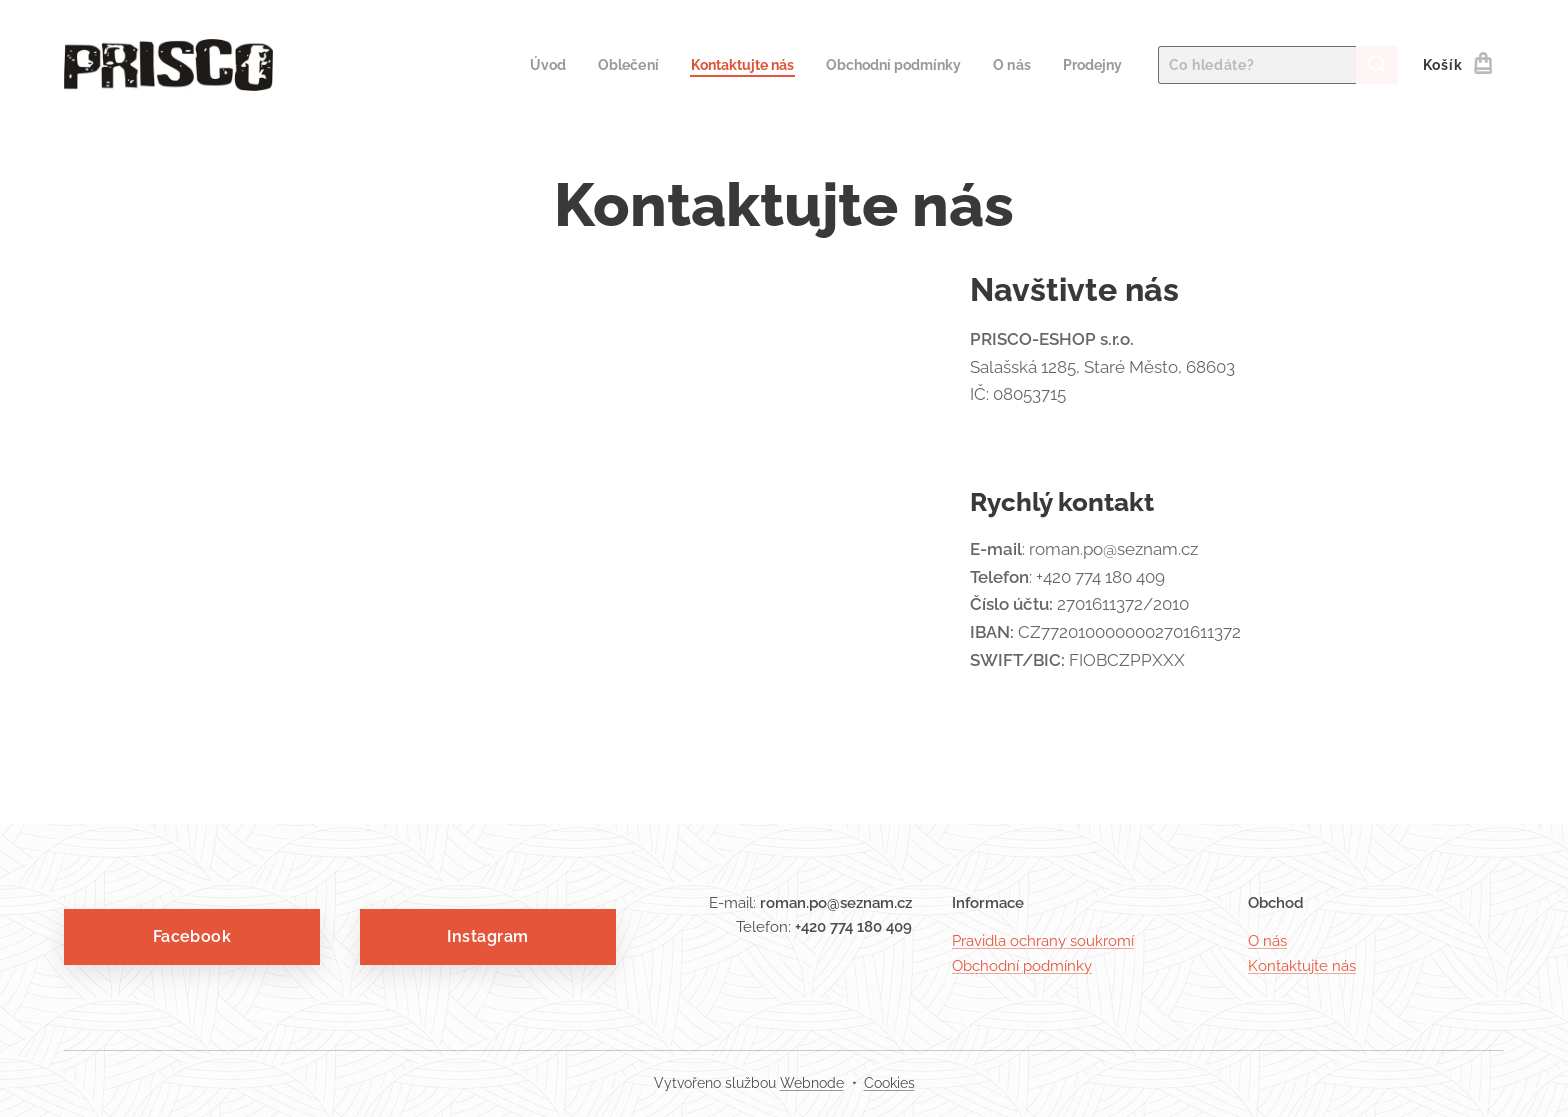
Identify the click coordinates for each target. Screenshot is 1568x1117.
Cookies (889, 1083)
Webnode (812, 1083)
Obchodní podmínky (1022, 966)
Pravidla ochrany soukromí (1043, 941)
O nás (1267, 941)
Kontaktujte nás (1302, 966)
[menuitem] (517, 65)
